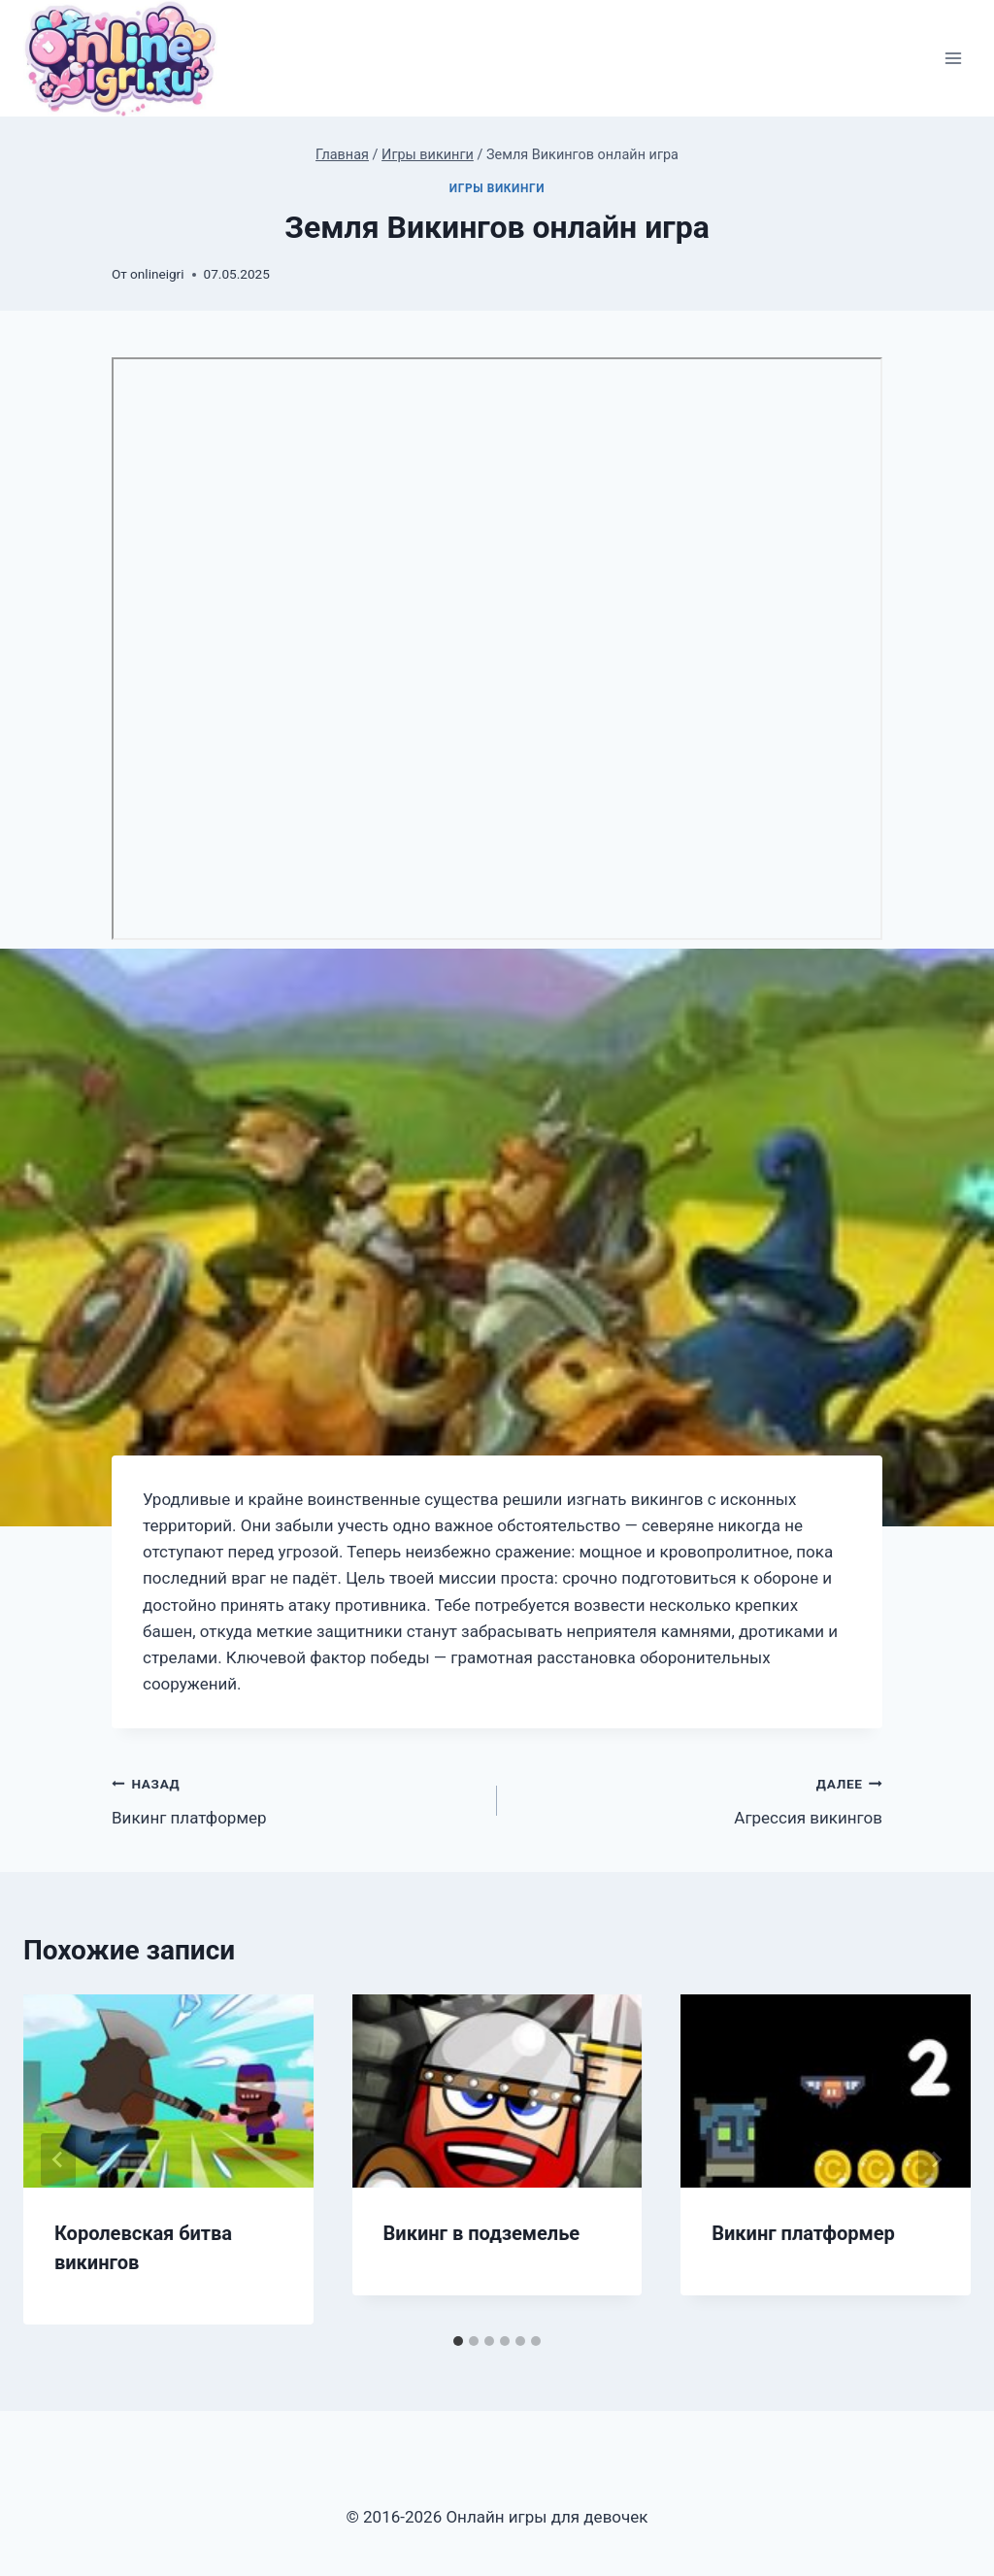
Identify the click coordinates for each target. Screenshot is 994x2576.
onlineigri (156, 274)
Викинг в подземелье (481, 2233)
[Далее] (935, 2159)
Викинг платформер (296, 1798)
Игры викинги (497, 188)
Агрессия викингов (698, 1798)
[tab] (458, 2341)
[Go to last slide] (58, 2159)
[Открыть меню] (953, 59)
